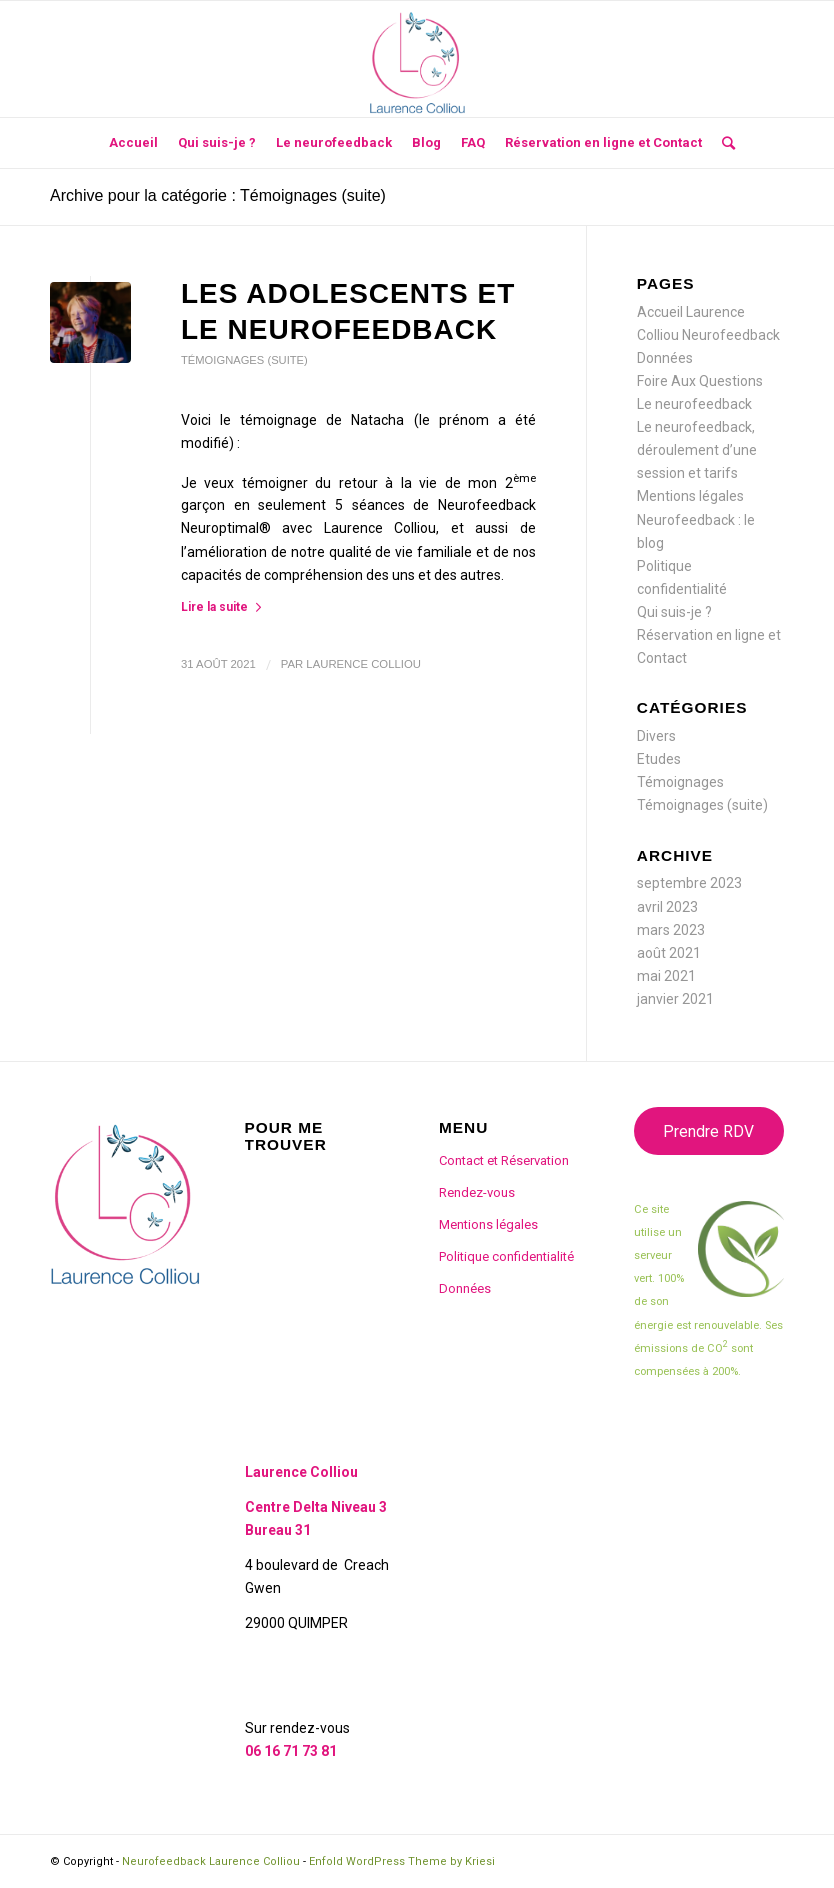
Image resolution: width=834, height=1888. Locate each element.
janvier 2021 (675, 999)
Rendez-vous (477, 1192)
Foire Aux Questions (700, 381)
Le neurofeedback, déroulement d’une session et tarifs (697, 450)
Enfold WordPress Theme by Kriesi (402, 1861)
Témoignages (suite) (244, 360)
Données (665, 358)
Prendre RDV (708, 1131)
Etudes (659, 759)
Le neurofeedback (694, 404)
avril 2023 (667, 907)
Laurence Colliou (363, 664)
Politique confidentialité (506, 1256)
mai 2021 (666, 976)
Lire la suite (225, 607)
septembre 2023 (689, 883)
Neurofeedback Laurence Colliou (211, 1861)
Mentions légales (690, 496)
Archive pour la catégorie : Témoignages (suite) (218, 195)
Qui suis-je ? (674, 612)
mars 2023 (671, 930)
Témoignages (680, 782)
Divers (656, 736)
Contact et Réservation (504, 1160)
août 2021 (669, 953)
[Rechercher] (723, 143)
